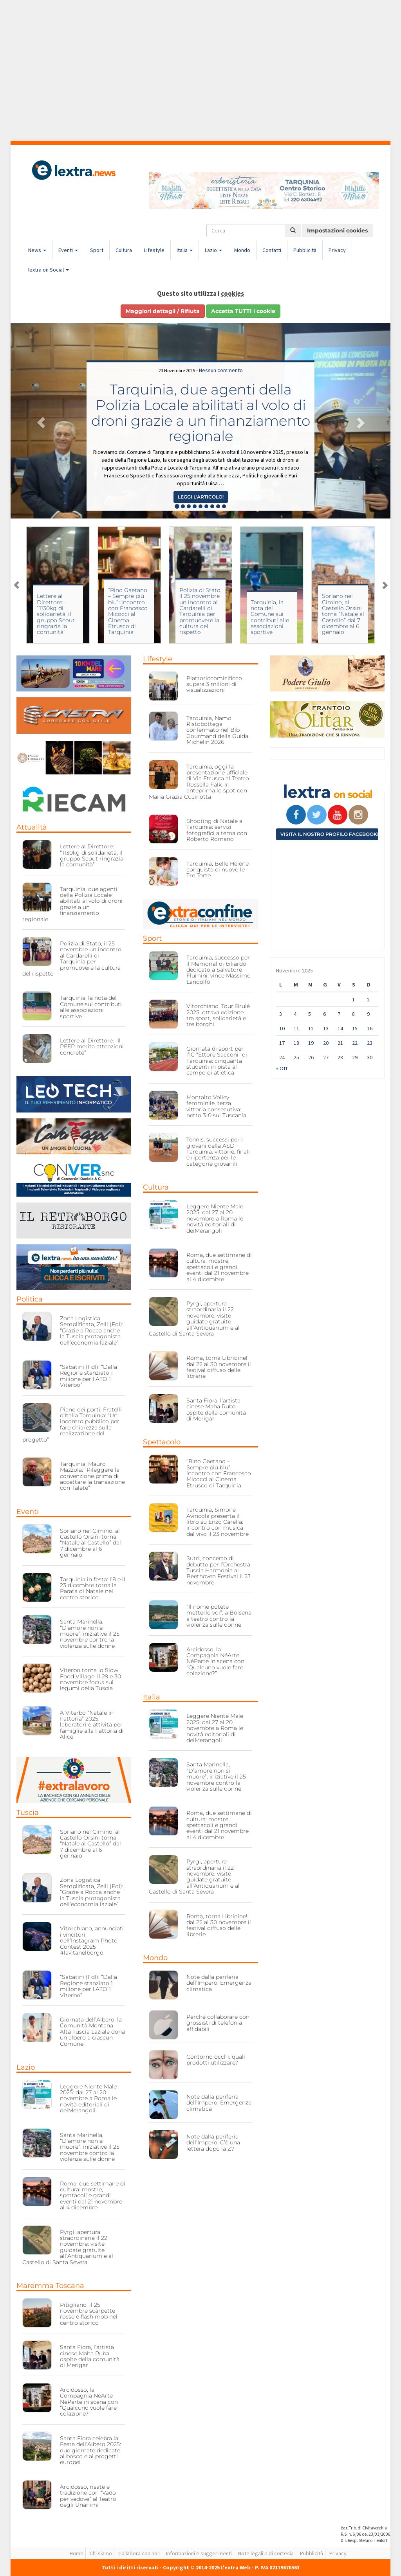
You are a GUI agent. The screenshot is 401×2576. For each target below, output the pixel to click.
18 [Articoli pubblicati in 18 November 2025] (296, 1042)
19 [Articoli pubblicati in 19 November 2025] (311, 1042)
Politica (29, 1299)
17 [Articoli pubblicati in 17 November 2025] (282, 1042)
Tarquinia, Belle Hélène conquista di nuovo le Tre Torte (217, 869)
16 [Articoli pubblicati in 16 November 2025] (369, 1028)
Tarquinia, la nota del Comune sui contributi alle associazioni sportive (270, 617)
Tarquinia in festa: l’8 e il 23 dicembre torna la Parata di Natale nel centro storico (92, 1588)
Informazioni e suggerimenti (199, 2553)
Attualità (31, 827)
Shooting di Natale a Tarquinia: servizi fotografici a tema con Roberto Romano (216, 829)
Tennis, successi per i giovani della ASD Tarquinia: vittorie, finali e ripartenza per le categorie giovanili (218, 1151)
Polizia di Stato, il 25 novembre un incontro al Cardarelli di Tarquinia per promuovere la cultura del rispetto (200, 611)
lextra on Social (48, 269)
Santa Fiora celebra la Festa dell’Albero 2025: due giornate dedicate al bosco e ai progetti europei (90, 2450)
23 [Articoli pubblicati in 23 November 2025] (369, 1042)
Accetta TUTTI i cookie (243, 311)
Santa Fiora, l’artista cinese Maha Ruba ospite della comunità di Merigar (89, 2356)
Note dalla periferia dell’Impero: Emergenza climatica (218, 1983)
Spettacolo (162, 1442)
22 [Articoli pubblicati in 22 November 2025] (355, 1042)
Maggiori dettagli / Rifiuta (163, 311)
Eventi (68, 250)
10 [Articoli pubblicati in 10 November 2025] (282, 1028)
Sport (96, 250)
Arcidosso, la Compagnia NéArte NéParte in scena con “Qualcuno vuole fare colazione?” (89, 2402)
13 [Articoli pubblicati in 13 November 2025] (326, 1028)
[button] (39, 420)
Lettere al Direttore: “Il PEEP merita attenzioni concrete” (92, 1046)
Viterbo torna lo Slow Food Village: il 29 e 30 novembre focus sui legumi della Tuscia (90, 1679)
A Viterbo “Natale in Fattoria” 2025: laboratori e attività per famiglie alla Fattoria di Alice (92, 1725)
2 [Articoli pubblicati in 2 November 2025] (368, 999)
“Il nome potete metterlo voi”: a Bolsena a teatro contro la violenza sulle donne (218, 1615)
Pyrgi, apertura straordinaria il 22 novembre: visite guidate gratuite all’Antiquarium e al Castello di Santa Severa (67, 2247)
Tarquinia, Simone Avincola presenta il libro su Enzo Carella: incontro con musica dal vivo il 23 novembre (217, 1521)
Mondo (242, 250)
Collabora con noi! (139, 2553)
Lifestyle (154, 250)
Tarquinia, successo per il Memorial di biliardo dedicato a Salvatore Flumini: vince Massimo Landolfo (218, 969)
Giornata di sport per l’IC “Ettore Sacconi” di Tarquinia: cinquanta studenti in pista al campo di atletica (216, 1060)
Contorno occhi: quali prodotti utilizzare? (215, 2059)
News (37, 250)
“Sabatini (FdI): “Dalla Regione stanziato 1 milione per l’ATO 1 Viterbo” (88, 1375)
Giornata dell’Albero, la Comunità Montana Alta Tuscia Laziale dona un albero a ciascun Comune (92, 2031)
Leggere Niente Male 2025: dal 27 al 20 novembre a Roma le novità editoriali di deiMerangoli (88, 2098)
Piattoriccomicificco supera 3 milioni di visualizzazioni (214, 684)
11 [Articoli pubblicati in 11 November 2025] (296, 1028)
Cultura (124, 250)
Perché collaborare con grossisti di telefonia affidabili (217, 2022)
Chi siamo (101, 2553)
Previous (16, 585)
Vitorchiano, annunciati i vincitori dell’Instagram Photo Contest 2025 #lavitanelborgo (92, 1940)
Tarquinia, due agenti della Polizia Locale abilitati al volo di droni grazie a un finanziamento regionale (200, 413)
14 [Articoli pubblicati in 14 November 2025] (340, 1028)
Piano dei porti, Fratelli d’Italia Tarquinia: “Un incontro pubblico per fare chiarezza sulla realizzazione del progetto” (72, 1424)
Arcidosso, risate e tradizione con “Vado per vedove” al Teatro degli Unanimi (88, 2495)
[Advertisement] (200, 70)
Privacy (337, 250)
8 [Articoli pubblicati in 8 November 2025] (353, 1013)
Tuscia (27, 1812)
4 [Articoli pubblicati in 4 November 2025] (295, 1013)
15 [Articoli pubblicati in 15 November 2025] (355, 1028)
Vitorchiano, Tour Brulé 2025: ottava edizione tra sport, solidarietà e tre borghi (218, 1015)
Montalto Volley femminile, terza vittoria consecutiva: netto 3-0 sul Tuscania (216, 1106)
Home (76, 2553)
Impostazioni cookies (337, 230)
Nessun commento (221, 370)
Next (384, 585)
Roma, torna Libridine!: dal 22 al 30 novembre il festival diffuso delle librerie (218, 1366)
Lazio (213, 250)
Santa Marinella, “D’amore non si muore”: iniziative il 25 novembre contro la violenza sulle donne (89, 1633)
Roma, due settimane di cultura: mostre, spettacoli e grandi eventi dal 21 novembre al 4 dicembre (92, 2195)
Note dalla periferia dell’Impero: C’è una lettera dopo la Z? (213, 2142)
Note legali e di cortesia (266, 2553)
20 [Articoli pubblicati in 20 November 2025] (326, 1042)
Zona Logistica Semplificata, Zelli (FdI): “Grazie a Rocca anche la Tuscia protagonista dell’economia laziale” (91, 1330)
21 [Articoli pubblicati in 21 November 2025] (340, 1042)
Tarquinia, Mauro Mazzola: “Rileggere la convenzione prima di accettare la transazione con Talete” (92, 1476)
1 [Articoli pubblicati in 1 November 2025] (353, 999)
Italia (185, 250)
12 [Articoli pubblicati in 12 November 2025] (311, 1028)
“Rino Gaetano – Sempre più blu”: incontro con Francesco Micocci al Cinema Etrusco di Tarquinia (128, 611)
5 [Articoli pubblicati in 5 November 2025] (309, 1013)
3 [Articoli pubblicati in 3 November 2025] (280, 1013)
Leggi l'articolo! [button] (201, 497)
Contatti (271, 250)
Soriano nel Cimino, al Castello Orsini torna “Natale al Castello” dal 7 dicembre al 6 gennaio (343, 613)
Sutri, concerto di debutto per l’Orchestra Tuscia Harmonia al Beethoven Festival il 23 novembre (218, 1570)
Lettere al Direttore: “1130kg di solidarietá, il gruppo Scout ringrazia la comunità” (56, 613)
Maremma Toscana (50, 2285)
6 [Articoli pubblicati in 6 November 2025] (324, 1013)
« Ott (281, 1068)
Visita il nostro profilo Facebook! (329, 834)
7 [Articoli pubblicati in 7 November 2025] (339, 1013)
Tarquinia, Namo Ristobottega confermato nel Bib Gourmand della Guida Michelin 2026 (217, 730)
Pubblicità (304, 250)
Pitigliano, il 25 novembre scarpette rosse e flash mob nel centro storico (88, 2313)
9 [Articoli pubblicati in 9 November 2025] (368, 1013)
